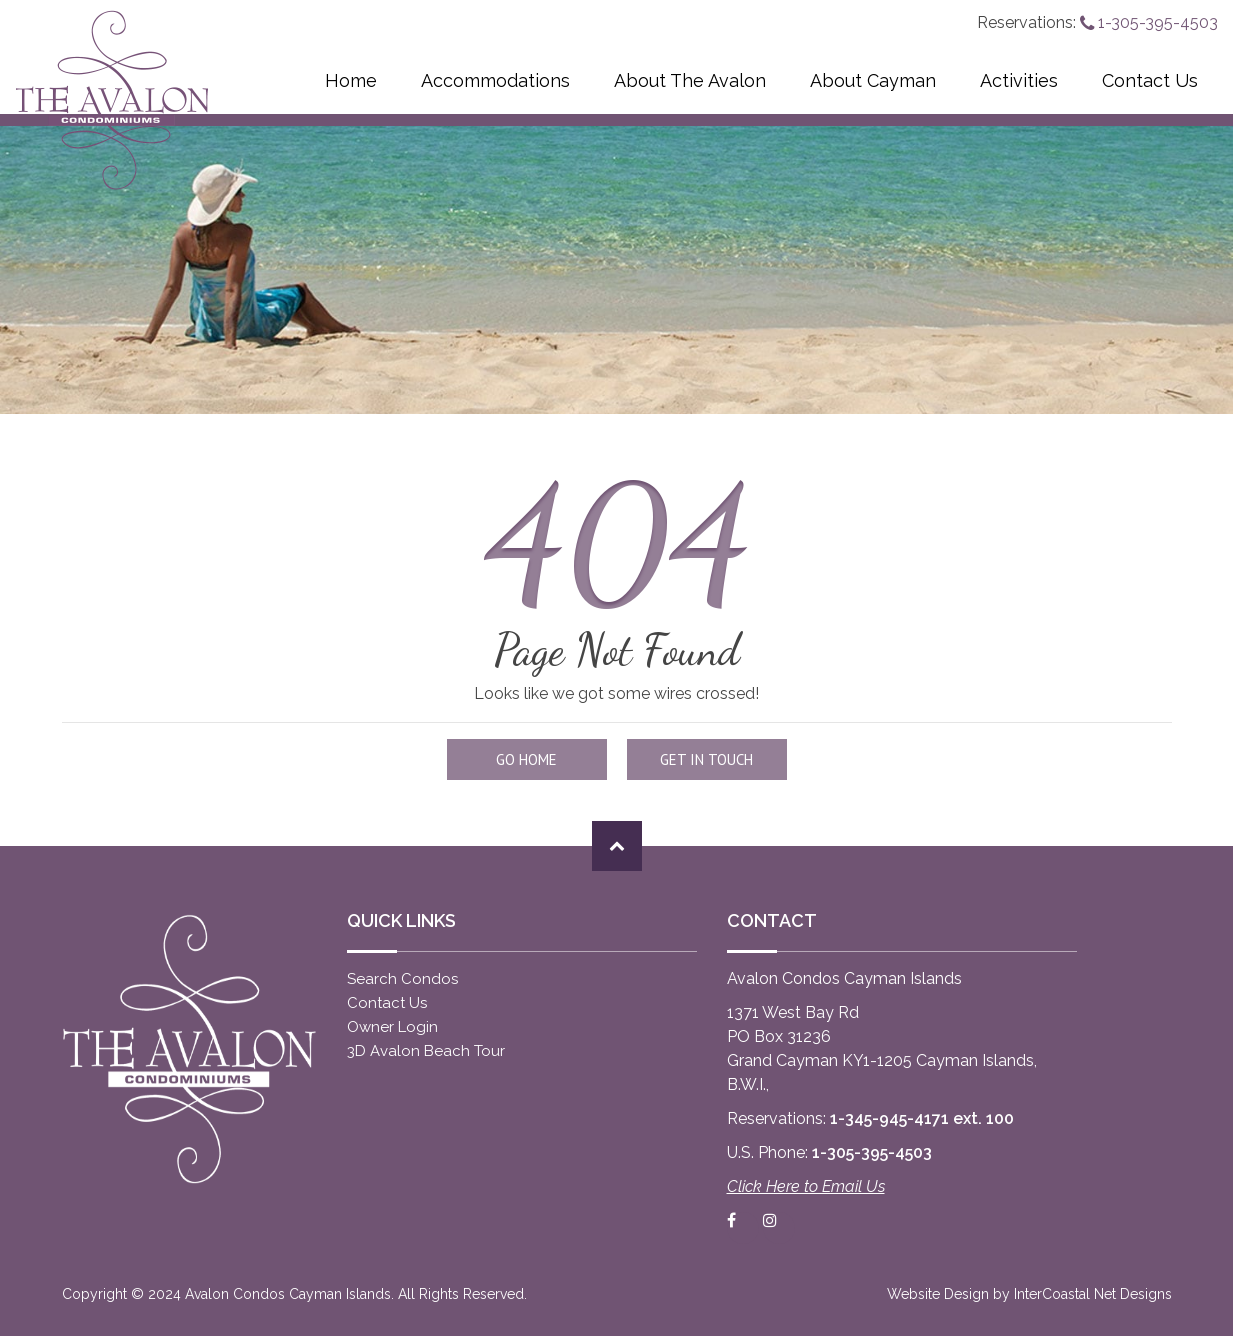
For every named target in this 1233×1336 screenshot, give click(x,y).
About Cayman (873, 80)
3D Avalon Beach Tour (426, 1051)
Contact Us (1150, 80)
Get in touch (706, 759)
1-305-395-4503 (1149, 22)
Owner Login (392, 1027)
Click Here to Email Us (806, 1186)
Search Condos (402, 979)
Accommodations (495, 80)
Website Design (938, 1294)
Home (351, 80)
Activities (1019, 80)
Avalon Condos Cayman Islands (112, 100)
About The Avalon (690, 80)
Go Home (526, 759)
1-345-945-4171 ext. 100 (922, 1118)
